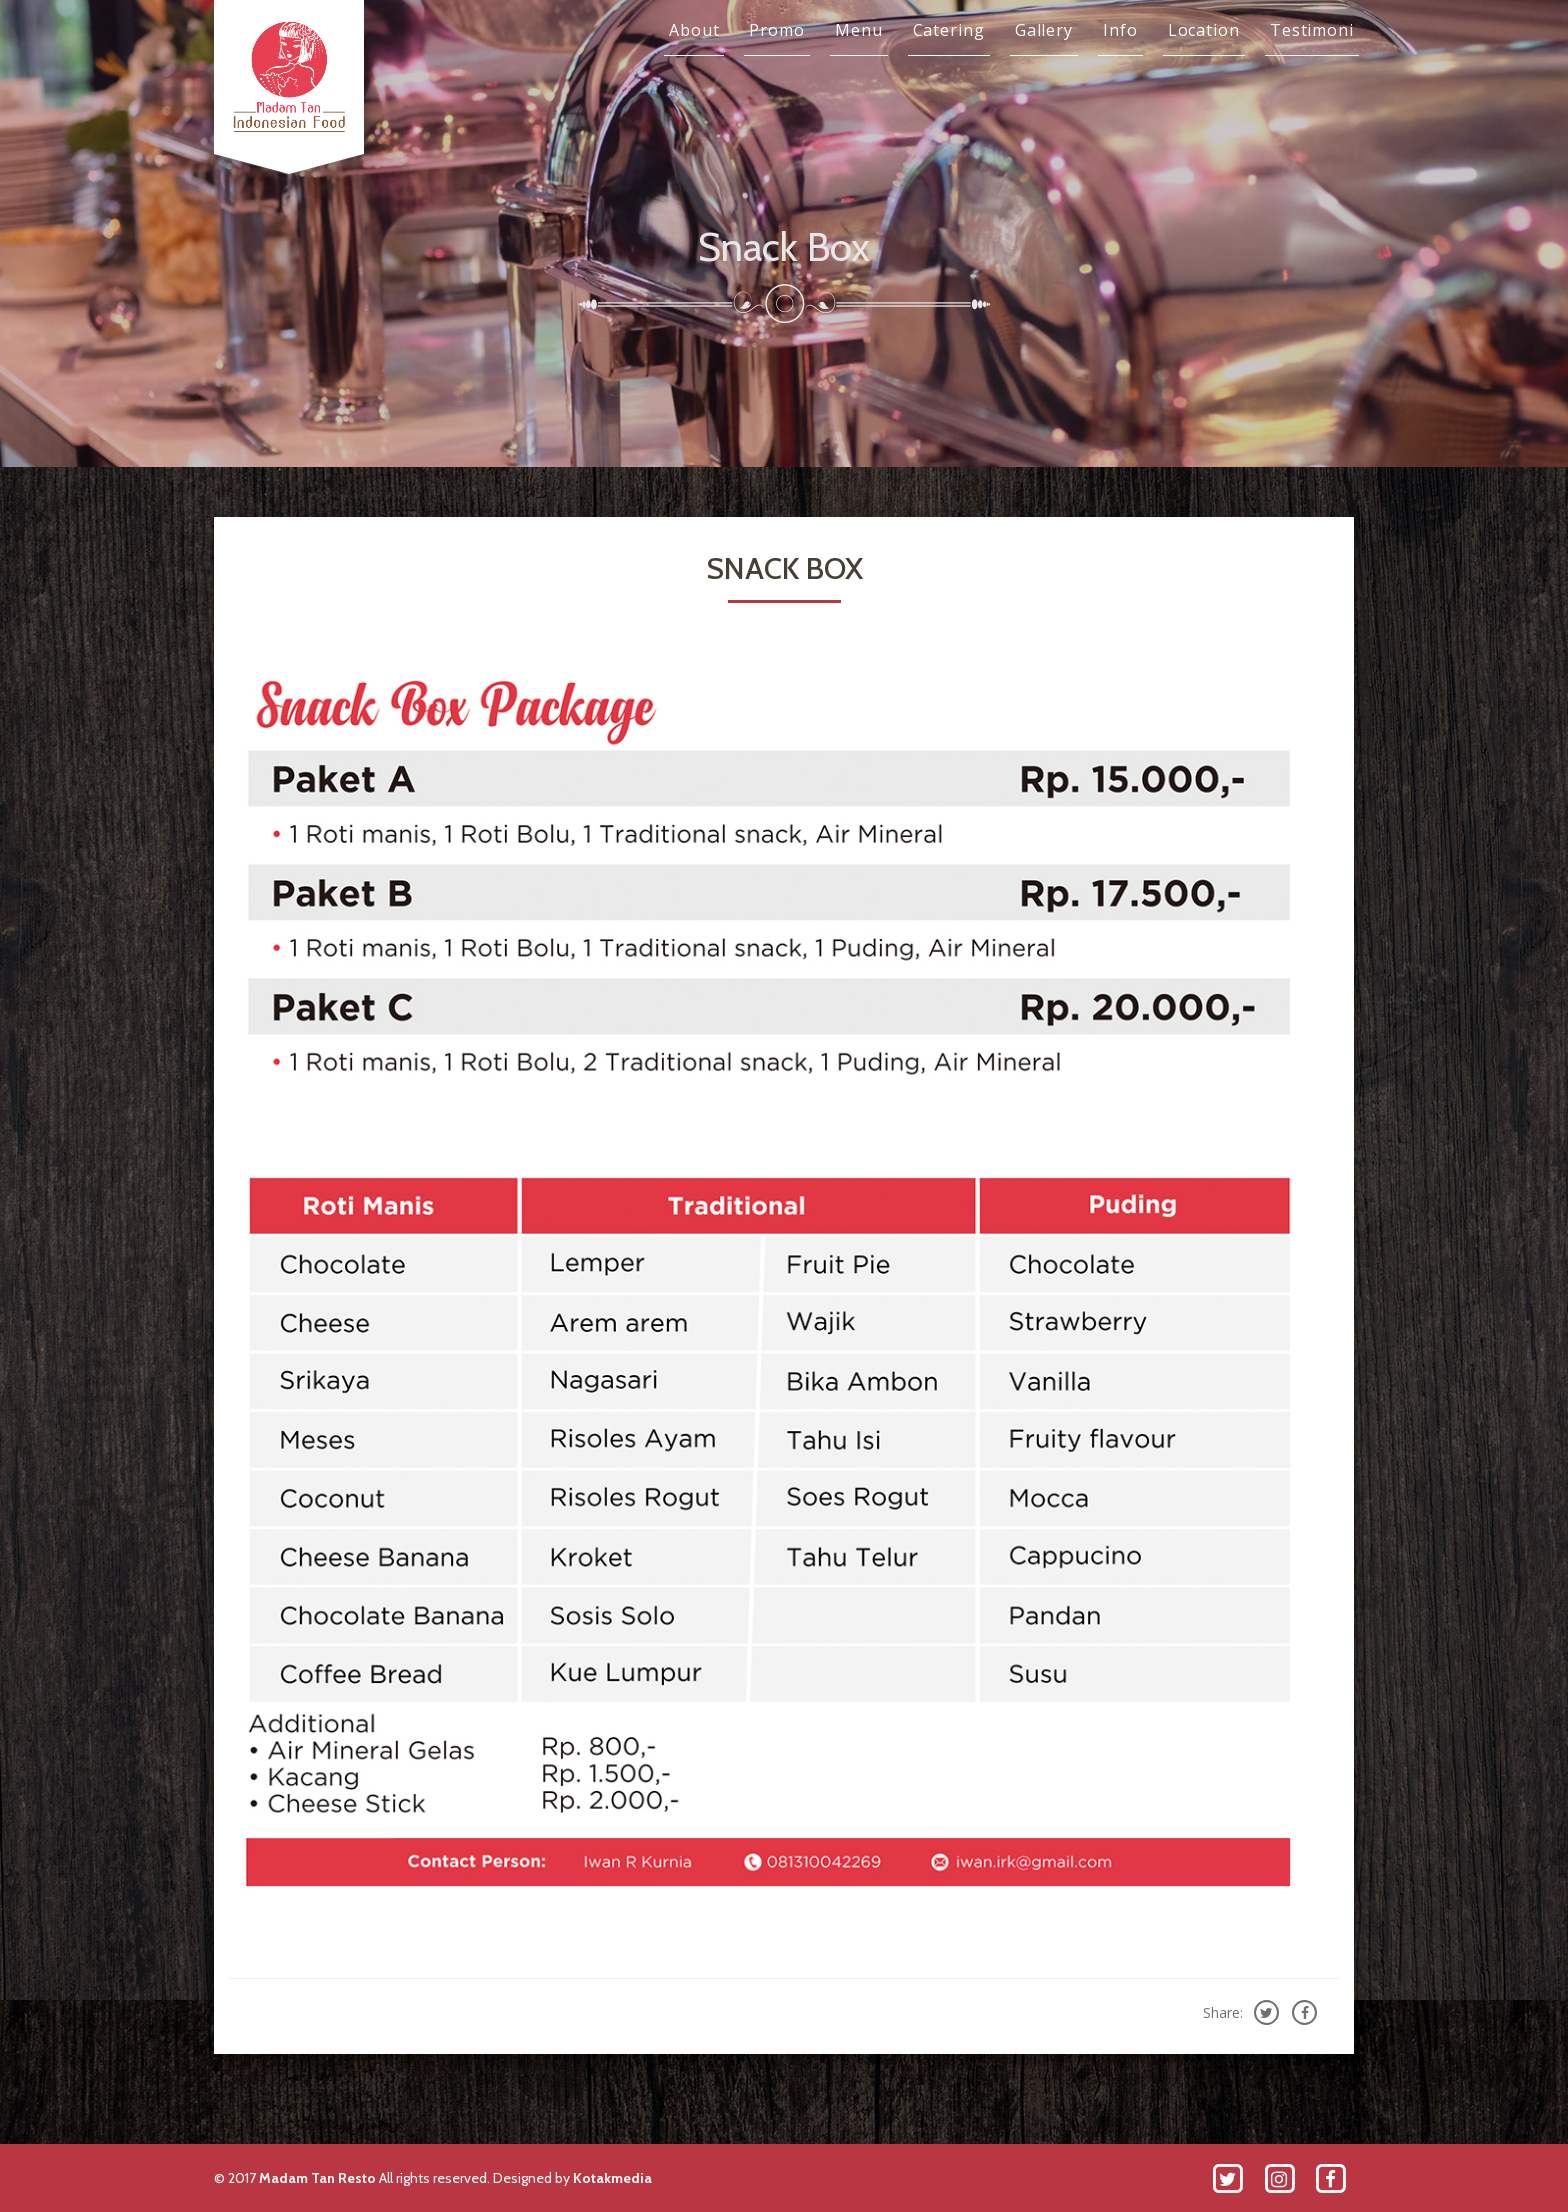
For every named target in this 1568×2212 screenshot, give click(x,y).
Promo (777, 30)
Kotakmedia (612, 2178)
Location (1204, 30)
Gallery (1044, 30)
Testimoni (1312, 30)
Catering (949, 30)
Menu (859, 30)
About (694, 30)
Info (1120, 30)
